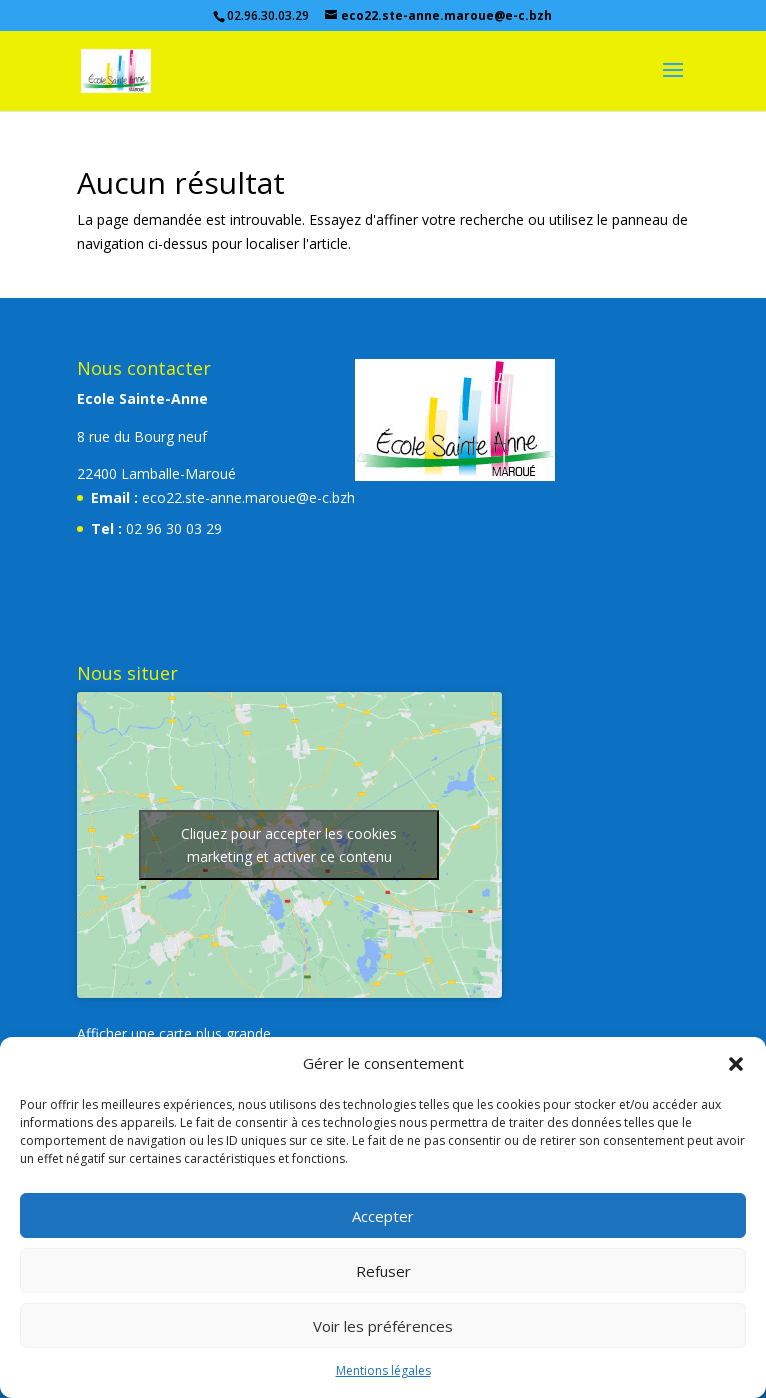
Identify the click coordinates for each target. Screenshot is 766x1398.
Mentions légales (383, 1370)
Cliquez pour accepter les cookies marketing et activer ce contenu (289, 845)
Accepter (383, 1216)
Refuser (383, 1271)
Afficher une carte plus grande (174, 1033)
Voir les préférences (383, 1326)
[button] (736, 1064)
